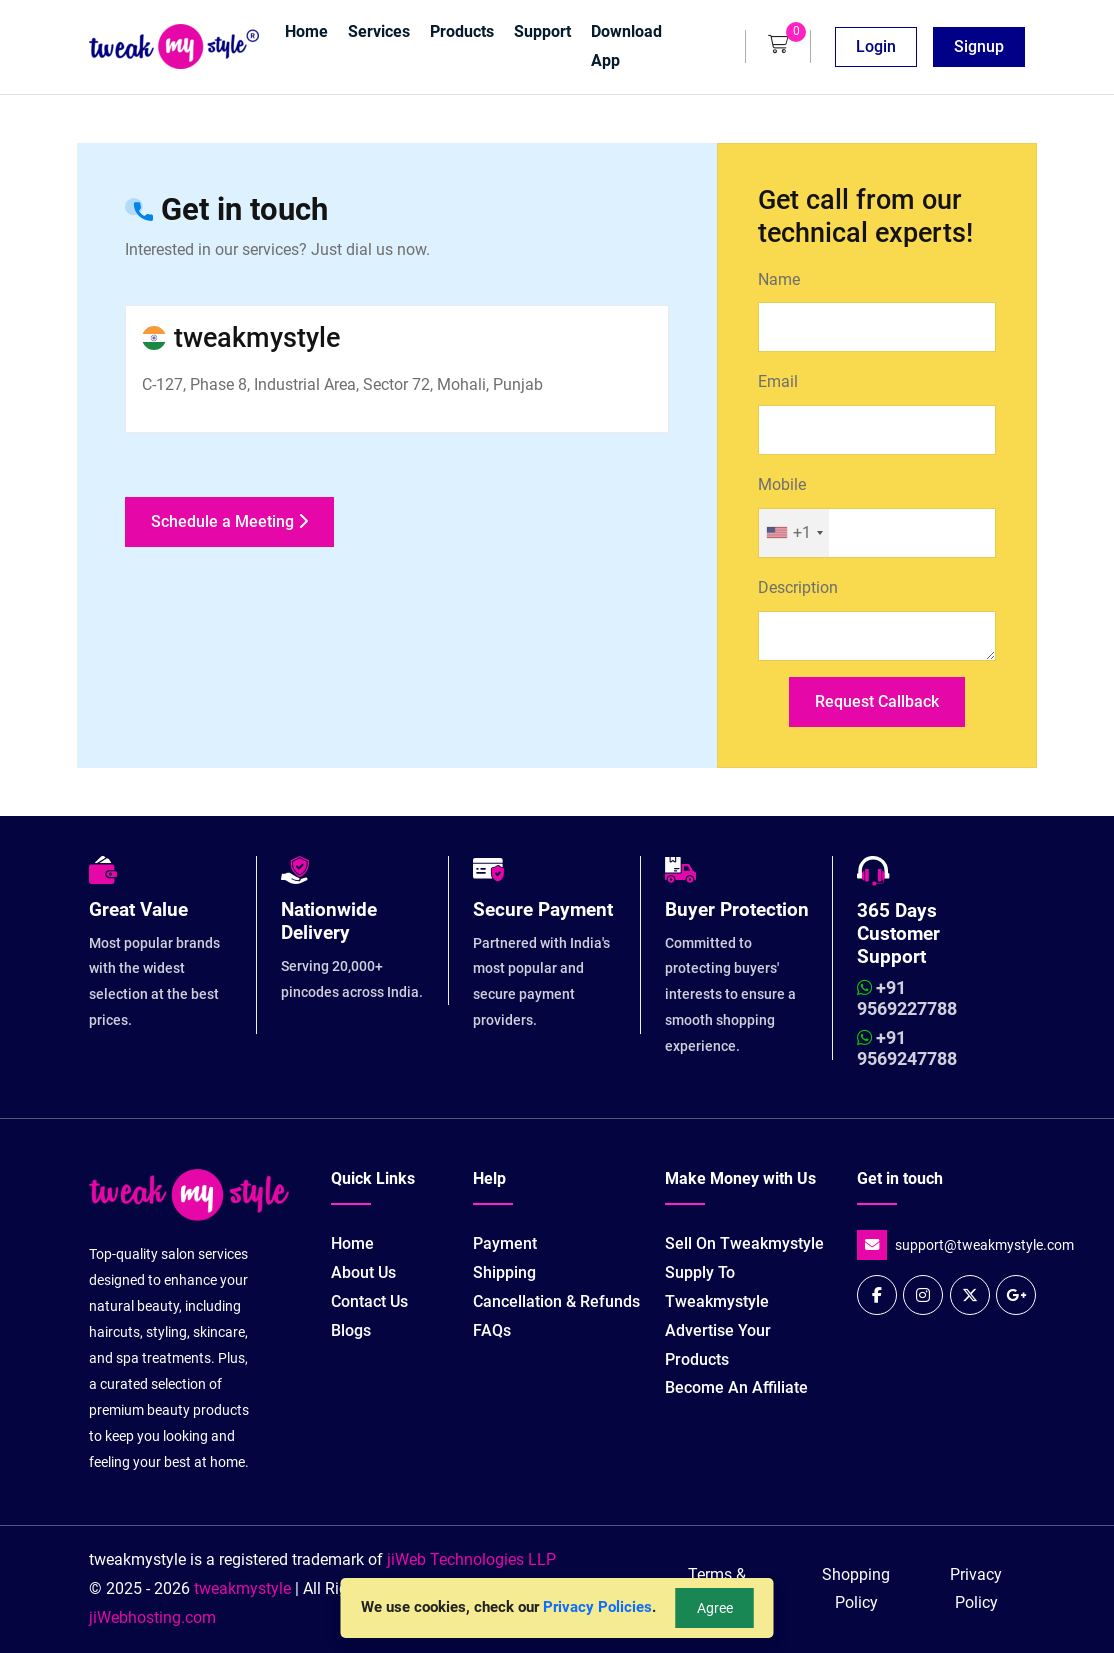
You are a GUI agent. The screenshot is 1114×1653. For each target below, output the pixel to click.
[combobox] (794, 533)
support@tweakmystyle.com (984, 1245)
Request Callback (877, 701)
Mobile (782, 484)
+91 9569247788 (907, 1048)
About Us (363, 1272)
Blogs (351, 1330)
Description (798, 587)
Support (542, 31)
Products (462, 31)
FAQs (492, 1330)
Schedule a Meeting (229, 521)
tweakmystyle (244, 1588)
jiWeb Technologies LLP (471, 1559)
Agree (715, 1608)
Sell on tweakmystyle (744, 1243)
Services (379, 31)
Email (778, 381)
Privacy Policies (597, 1607)
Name (779, 279)
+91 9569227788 (907, 998)
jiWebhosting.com (152, 1617)
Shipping (504, 1272)
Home (306, 31)
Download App (626, 46)
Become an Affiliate (736, 1387)
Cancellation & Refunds (556, 1301)
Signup (979, 46)
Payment (505, 1243)
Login (876, 46)
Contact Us (369, 1301)
